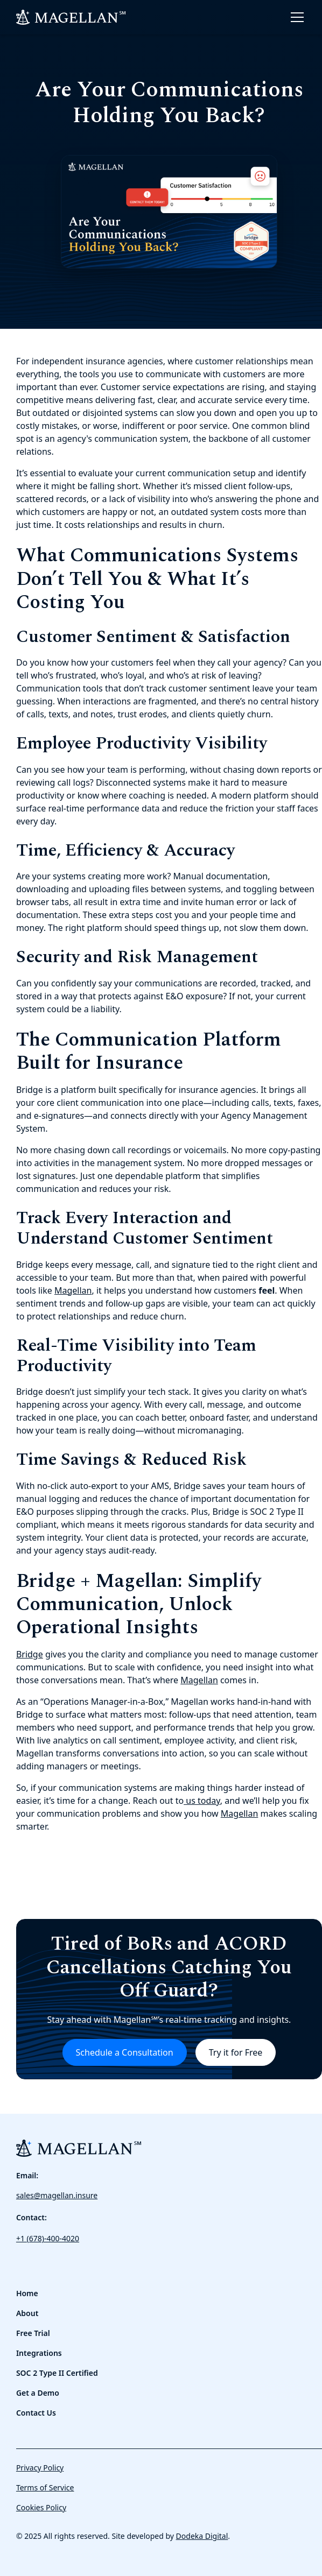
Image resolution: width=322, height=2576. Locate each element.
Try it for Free (236, 2052)
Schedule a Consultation (124, 2052)
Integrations (39, 2353)
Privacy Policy (40, 2467)
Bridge (29, 1654)
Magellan (73, 1290)
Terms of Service (45, 2487)
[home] (70, 17)
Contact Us (36, 2413)
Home (27, 2293)
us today (202, 1800)
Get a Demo (37, 2393)
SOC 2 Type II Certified (57, 2373)
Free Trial (33, 2333)
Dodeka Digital (202, 2536)
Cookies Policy (41, 2507)
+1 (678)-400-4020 (47, 2238)
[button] (295, 17)
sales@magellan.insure (56, 2195)
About (27, 2313)
